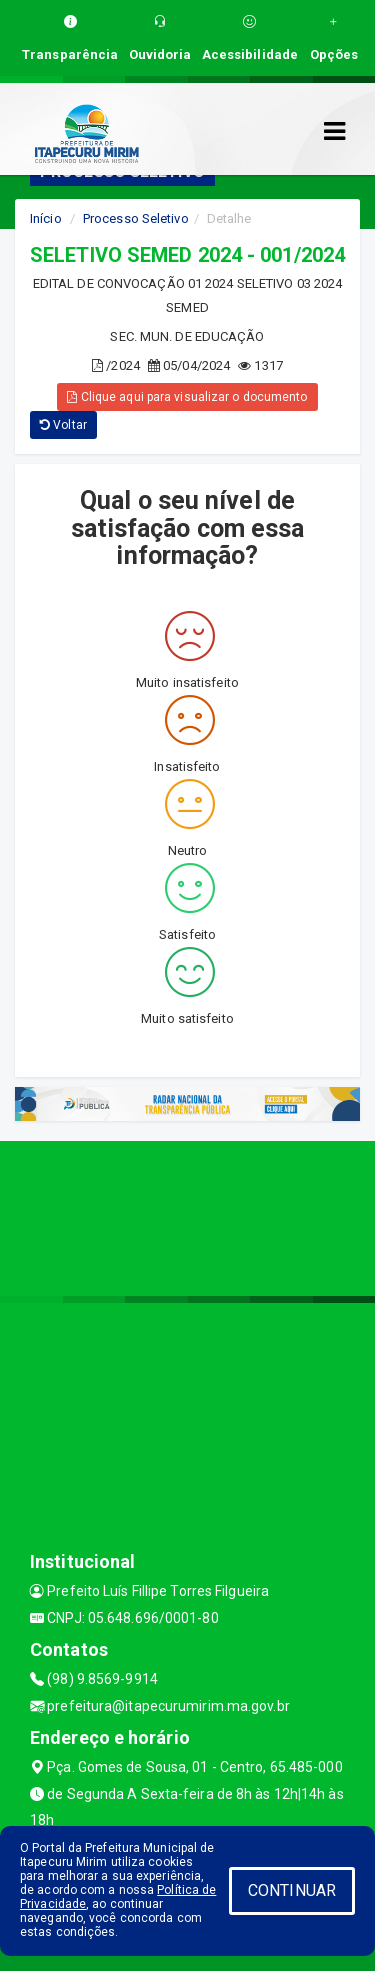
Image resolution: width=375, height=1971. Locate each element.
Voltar (63, 425)
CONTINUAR (292, 1890)
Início (46, 218)
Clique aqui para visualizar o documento (187, 397)
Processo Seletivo (136, 218)
